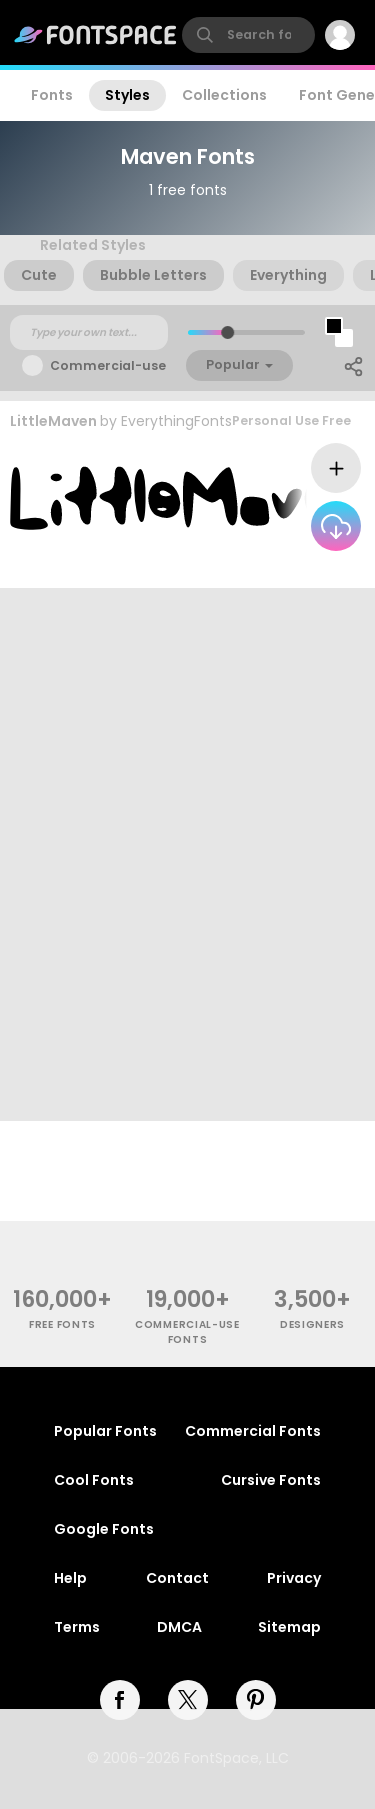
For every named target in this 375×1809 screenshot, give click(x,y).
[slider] (226, 332)
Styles (127, 95)
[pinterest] (256, 1700)
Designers (312, 1324)
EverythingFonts (176, 421)
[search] (248, 35)
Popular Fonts (105, 1431)
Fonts (52, 95)
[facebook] (120, 1700)
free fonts (62, 1324)
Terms (77, 1627)
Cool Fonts (94, 1480)
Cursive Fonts (271, 1480)
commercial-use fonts (187, 1332)
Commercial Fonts (253, 1431)
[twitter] (188, 1700)
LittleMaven (53, 421)
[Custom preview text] (89, 333)
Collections (224, 95)
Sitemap (289, 1627)
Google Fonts (104, 1529)
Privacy (294, 1578)
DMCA (179, 1627)
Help (70, 1578)
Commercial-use (108, 365)
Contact (177, 1578)
